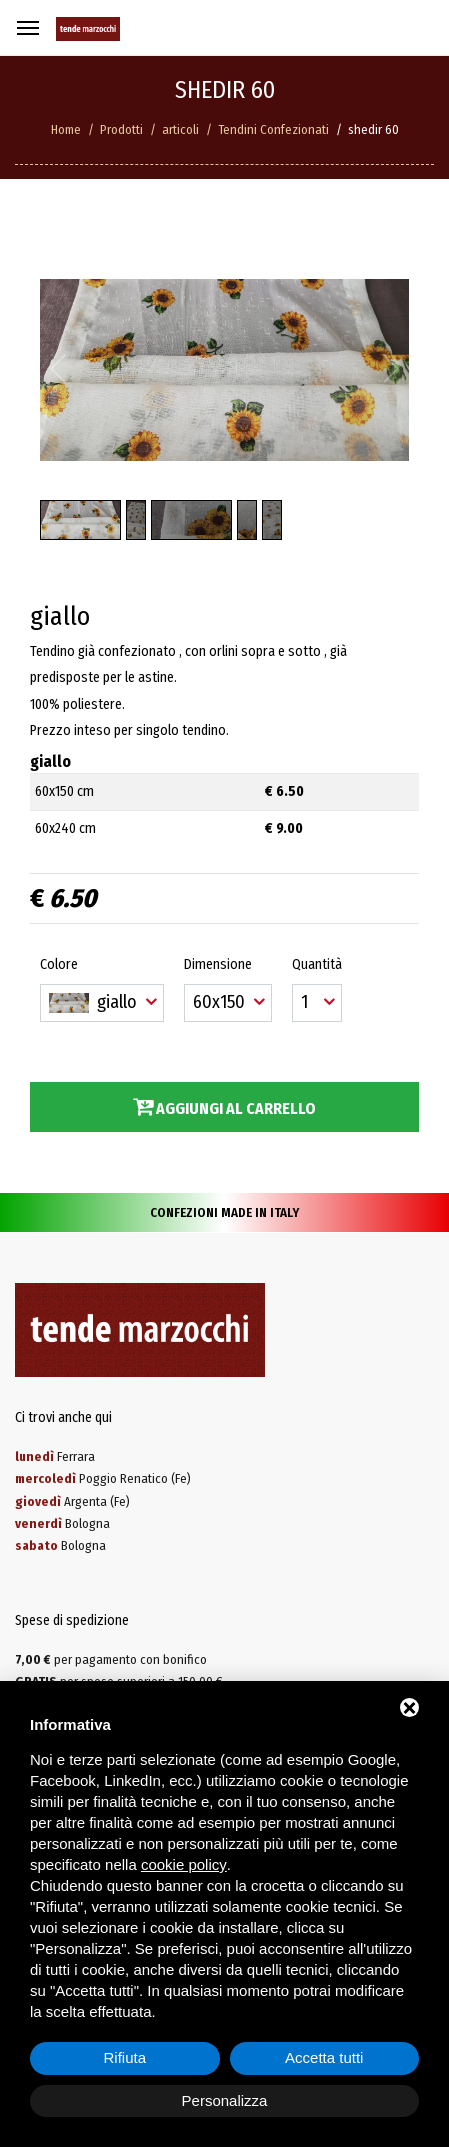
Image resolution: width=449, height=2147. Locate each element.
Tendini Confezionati (273, 129)
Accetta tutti (324, 2057)
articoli (180, 129)
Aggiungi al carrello (224, 1107)
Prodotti (121, 129)
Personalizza (225, 2100)
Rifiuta (124, 2057)
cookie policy (184, 1864)
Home (66, 129)
